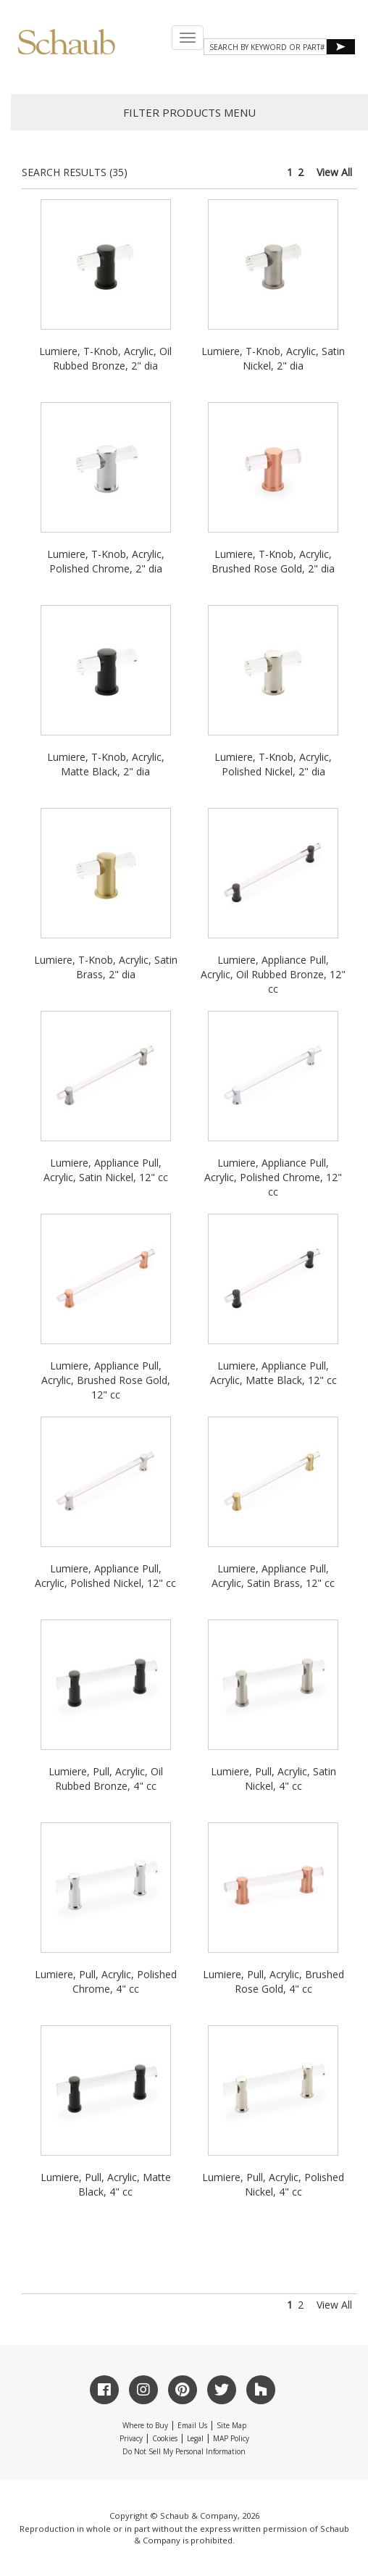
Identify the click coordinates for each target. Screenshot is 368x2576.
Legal (195, 2438)
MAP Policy (231, 2438)
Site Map (231, 2425)
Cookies (164, 2438)
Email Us (192, 2425)
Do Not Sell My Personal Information (184, 2451)
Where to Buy (145, 2425)
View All (334, 172)
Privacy (131, 2438)
